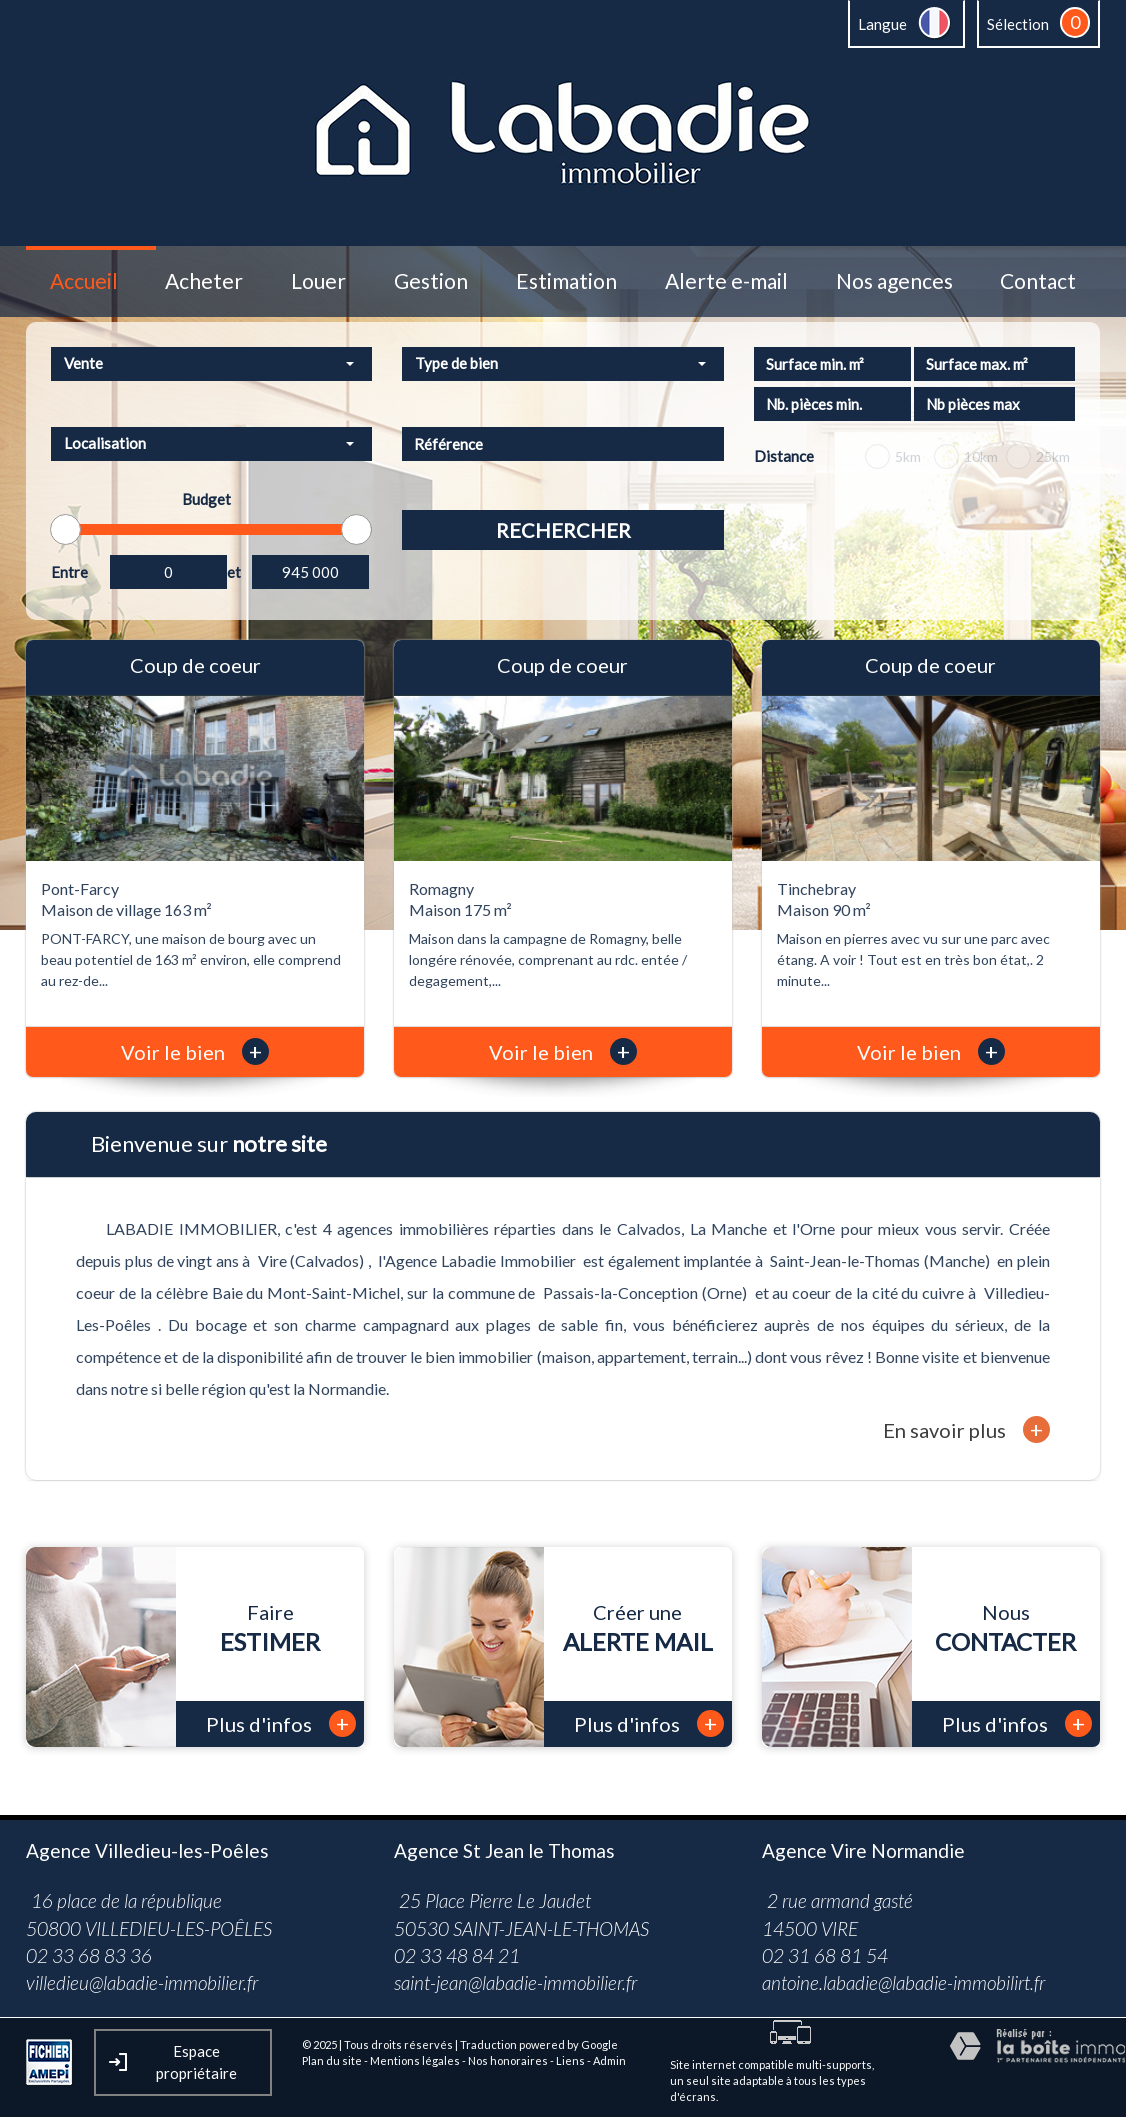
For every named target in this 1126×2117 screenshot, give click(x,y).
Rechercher (563, 530)
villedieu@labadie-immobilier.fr (142, 1982)
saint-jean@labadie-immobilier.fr (515, 1982)
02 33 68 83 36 (89, 1955)
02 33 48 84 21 (457, 1955)
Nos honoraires (508, 2060)
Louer (318, 281)
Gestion (431, 281)
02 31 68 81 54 (825, 1955)
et (234, 572)
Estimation (566, 281)
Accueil (84, 281)
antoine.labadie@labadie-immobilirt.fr (903, 1982)
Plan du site (332, 2060)
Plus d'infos (281, 1723)
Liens (570, 2060)
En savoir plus (966, 1429)
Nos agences (894, 281)
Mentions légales (415, 2060)
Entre (69, 572)
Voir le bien (195, 1052)
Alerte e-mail (726, 281)
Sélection (1018, 24)
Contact (1038, 281)
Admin (609, 2060)
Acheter (204, 281)
